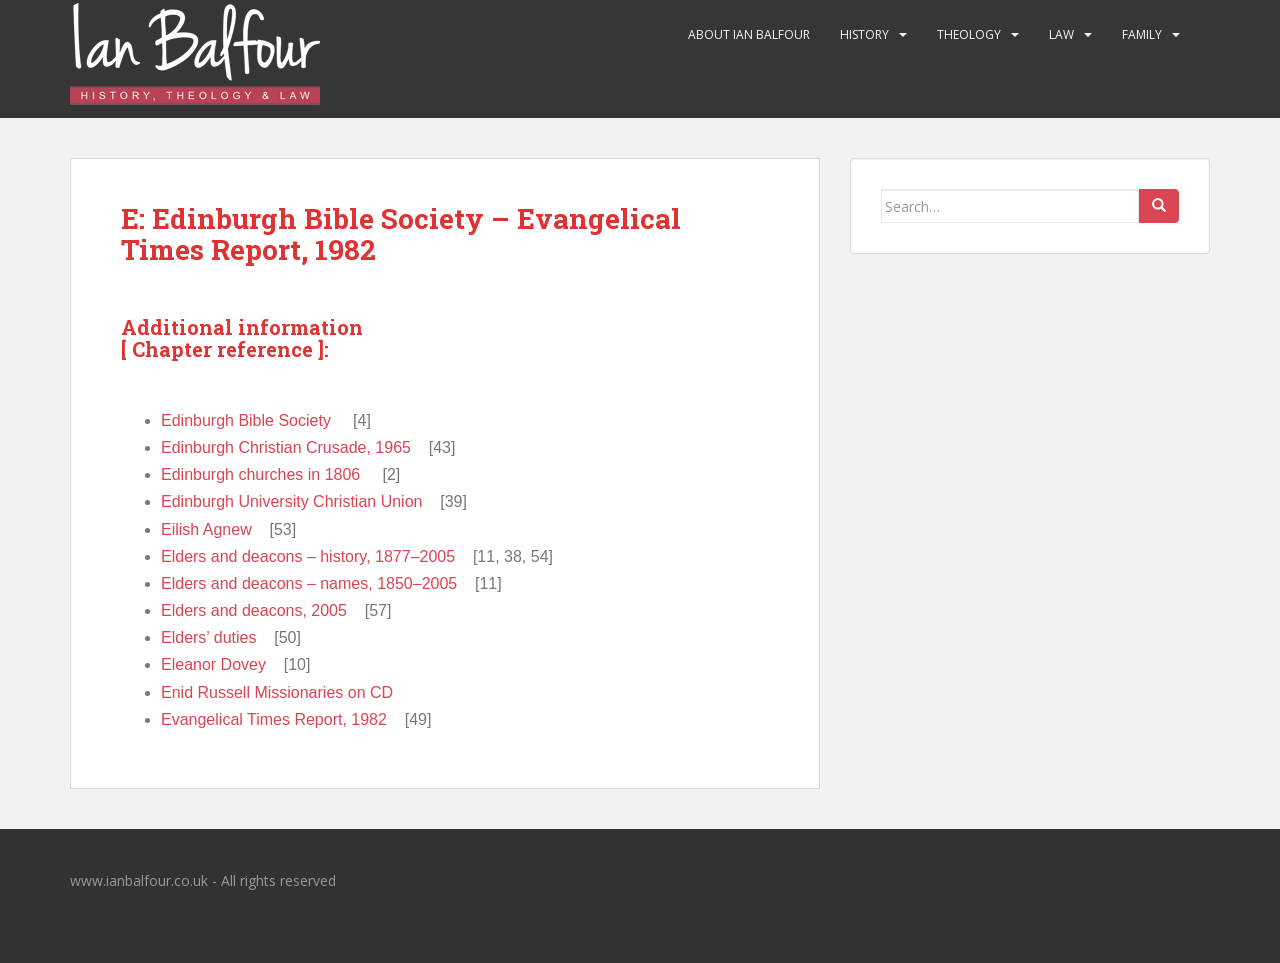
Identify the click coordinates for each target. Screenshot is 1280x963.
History (864, 34)
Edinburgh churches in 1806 (260, 474)
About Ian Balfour (749, 34)
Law (1061, 34)
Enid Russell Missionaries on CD (277, 692)
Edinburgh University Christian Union (291, 501)
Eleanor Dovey (213, 664)
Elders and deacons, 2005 (254, 610)
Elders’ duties (208, 637)
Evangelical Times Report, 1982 (274, 719)
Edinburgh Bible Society (246, 420)
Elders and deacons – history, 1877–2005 (308, 556)
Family (1142, 34)
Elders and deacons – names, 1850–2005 (309, 583)
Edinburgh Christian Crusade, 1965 (286, 447)
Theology (969, 34)
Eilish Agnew (206, 529)
